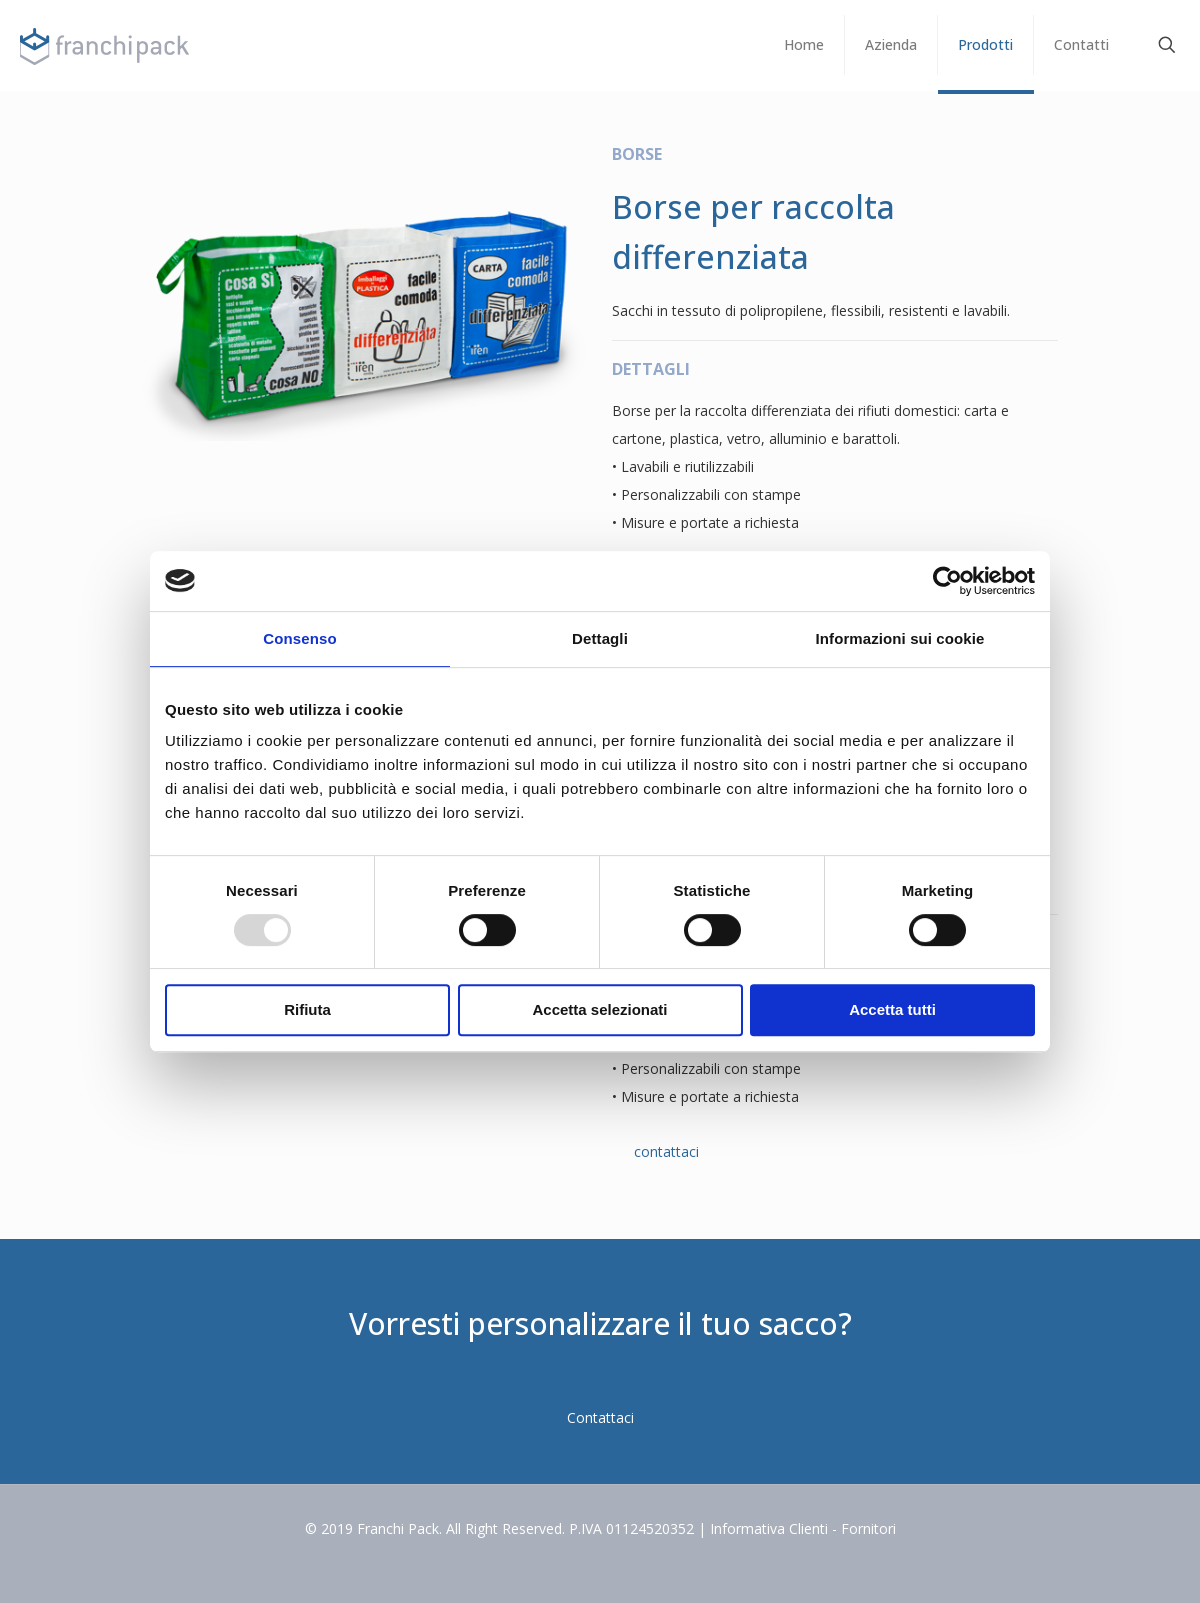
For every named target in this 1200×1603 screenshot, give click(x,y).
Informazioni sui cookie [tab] (900, 638)
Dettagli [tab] (600, 638)
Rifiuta (307, 1009)
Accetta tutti (892, 1009)
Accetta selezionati (599, 1009)
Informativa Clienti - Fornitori (803, 1528)
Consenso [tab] (299, 638)
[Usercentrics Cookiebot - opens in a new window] (947, 581)
